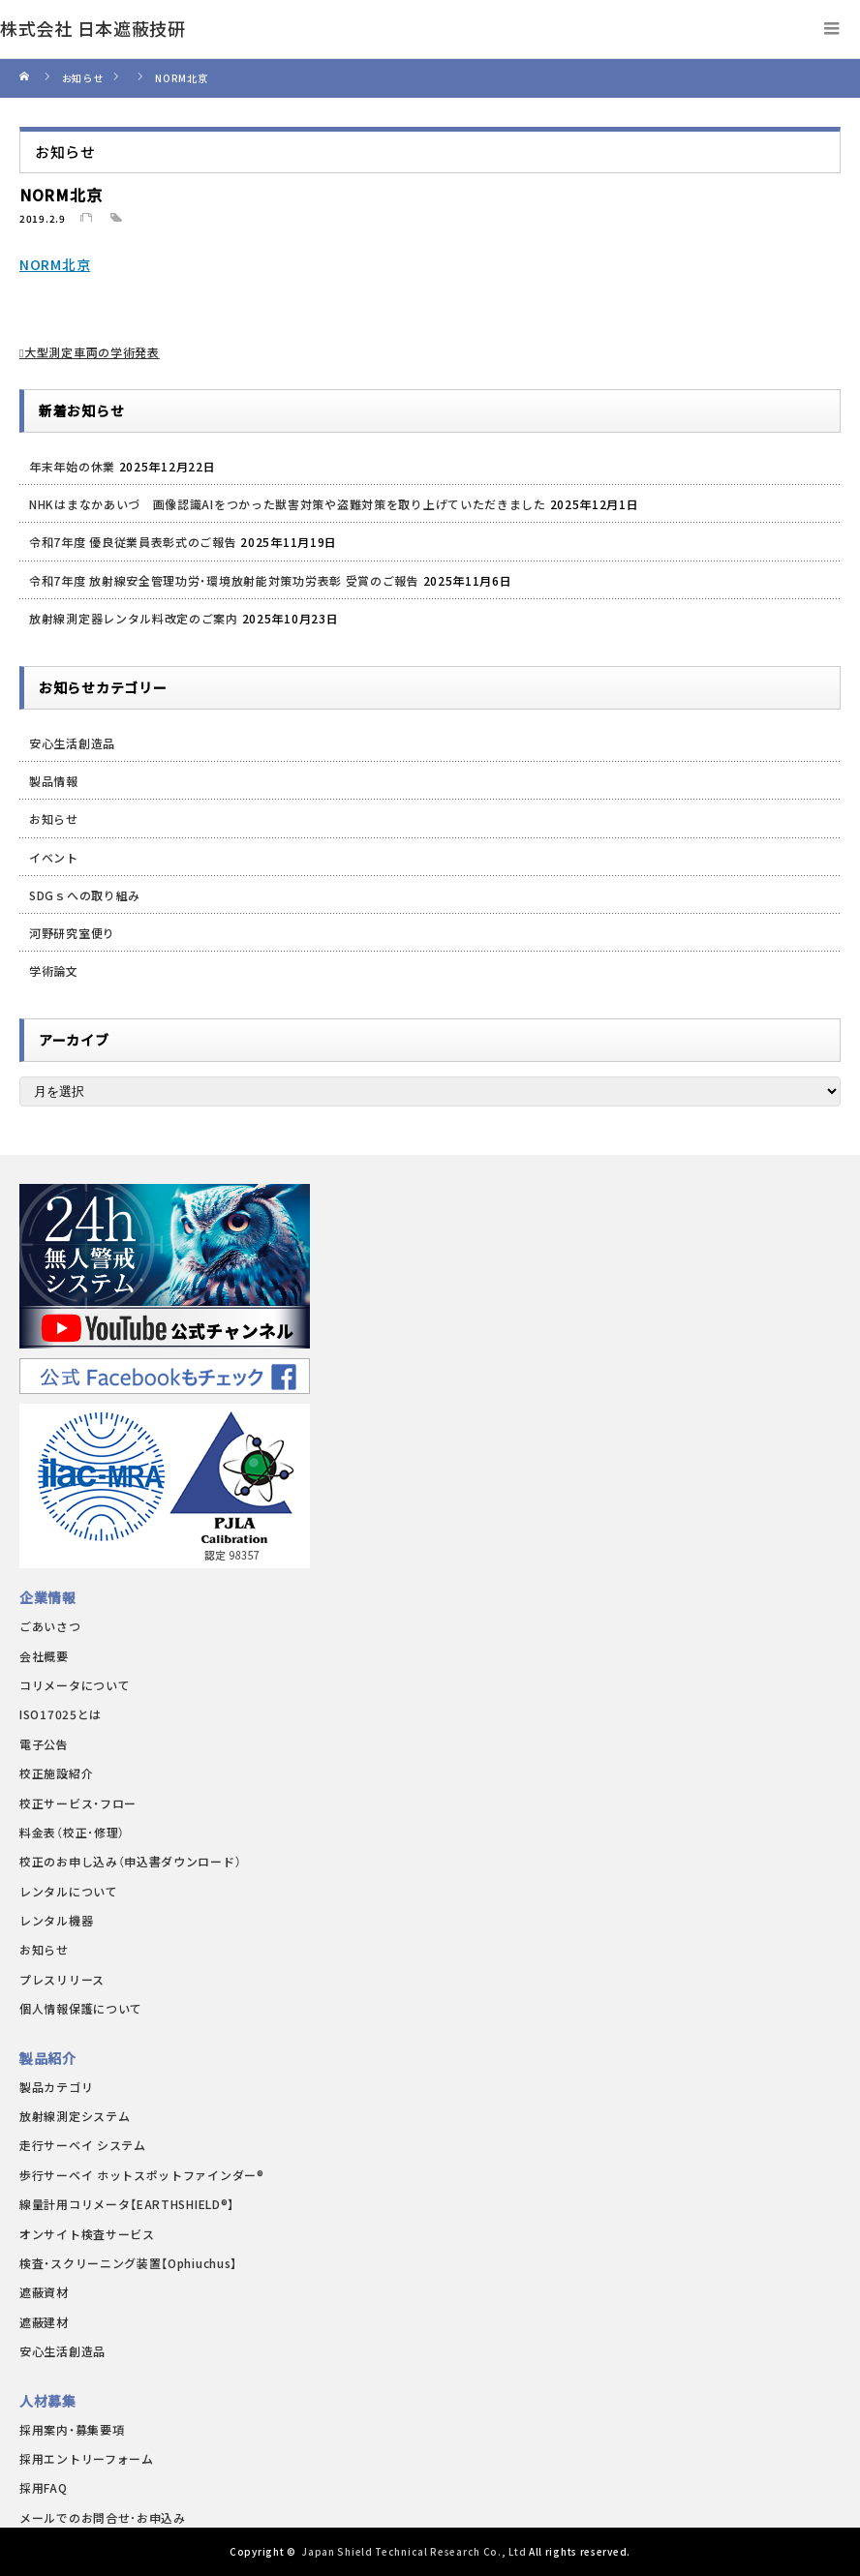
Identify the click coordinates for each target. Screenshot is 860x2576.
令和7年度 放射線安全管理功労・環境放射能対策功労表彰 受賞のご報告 (224, 580)
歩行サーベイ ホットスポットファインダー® (141, 2175)
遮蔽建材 (44, 2322)
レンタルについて (68, 1891)
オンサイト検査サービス (87, 2234)
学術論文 (53, 970)
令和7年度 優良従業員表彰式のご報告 (133, 541)
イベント (53, 857)
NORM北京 (54, 264)
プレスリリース (62, 1979)
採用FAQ (43, 2487)
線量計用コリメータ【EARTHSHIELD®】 (126, 2204)
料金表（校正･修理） (72, 1832)
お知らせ (53, 818)
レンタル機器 (56, 1920)
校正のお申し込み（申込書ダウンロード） (130, 1861)
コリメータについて (74, 1685)
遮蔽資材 (44, 2292)
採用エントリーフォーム (86, 2458)
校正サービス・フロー (78, 1803)
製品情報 (53, 781)
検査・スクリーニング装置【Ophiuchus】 (128, 2263)
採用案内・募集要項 (71, 2429)
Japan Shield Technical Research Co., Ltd (413, 2551)
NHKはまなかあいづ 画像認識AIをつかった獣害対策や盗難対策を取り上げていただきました (287, 504)
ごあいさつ (50, 1626)
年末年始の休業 (72, 466)
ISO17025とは (60, 1714)
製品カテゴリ (56, 2086)
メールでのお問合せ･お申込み (102, 2517)
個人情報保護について (80, 2008)
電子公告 (44, 1744)
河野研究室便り (72, 932)
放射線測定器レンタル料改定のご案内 (133, 618)
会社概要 (44, 1656)
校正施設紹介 (56, 1773)
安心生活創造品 (72, 743)
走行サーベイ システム (82, 2145)
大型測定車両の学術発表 (92, 352)
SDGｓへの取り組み (84, 895)
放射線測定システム (74, 2115)
